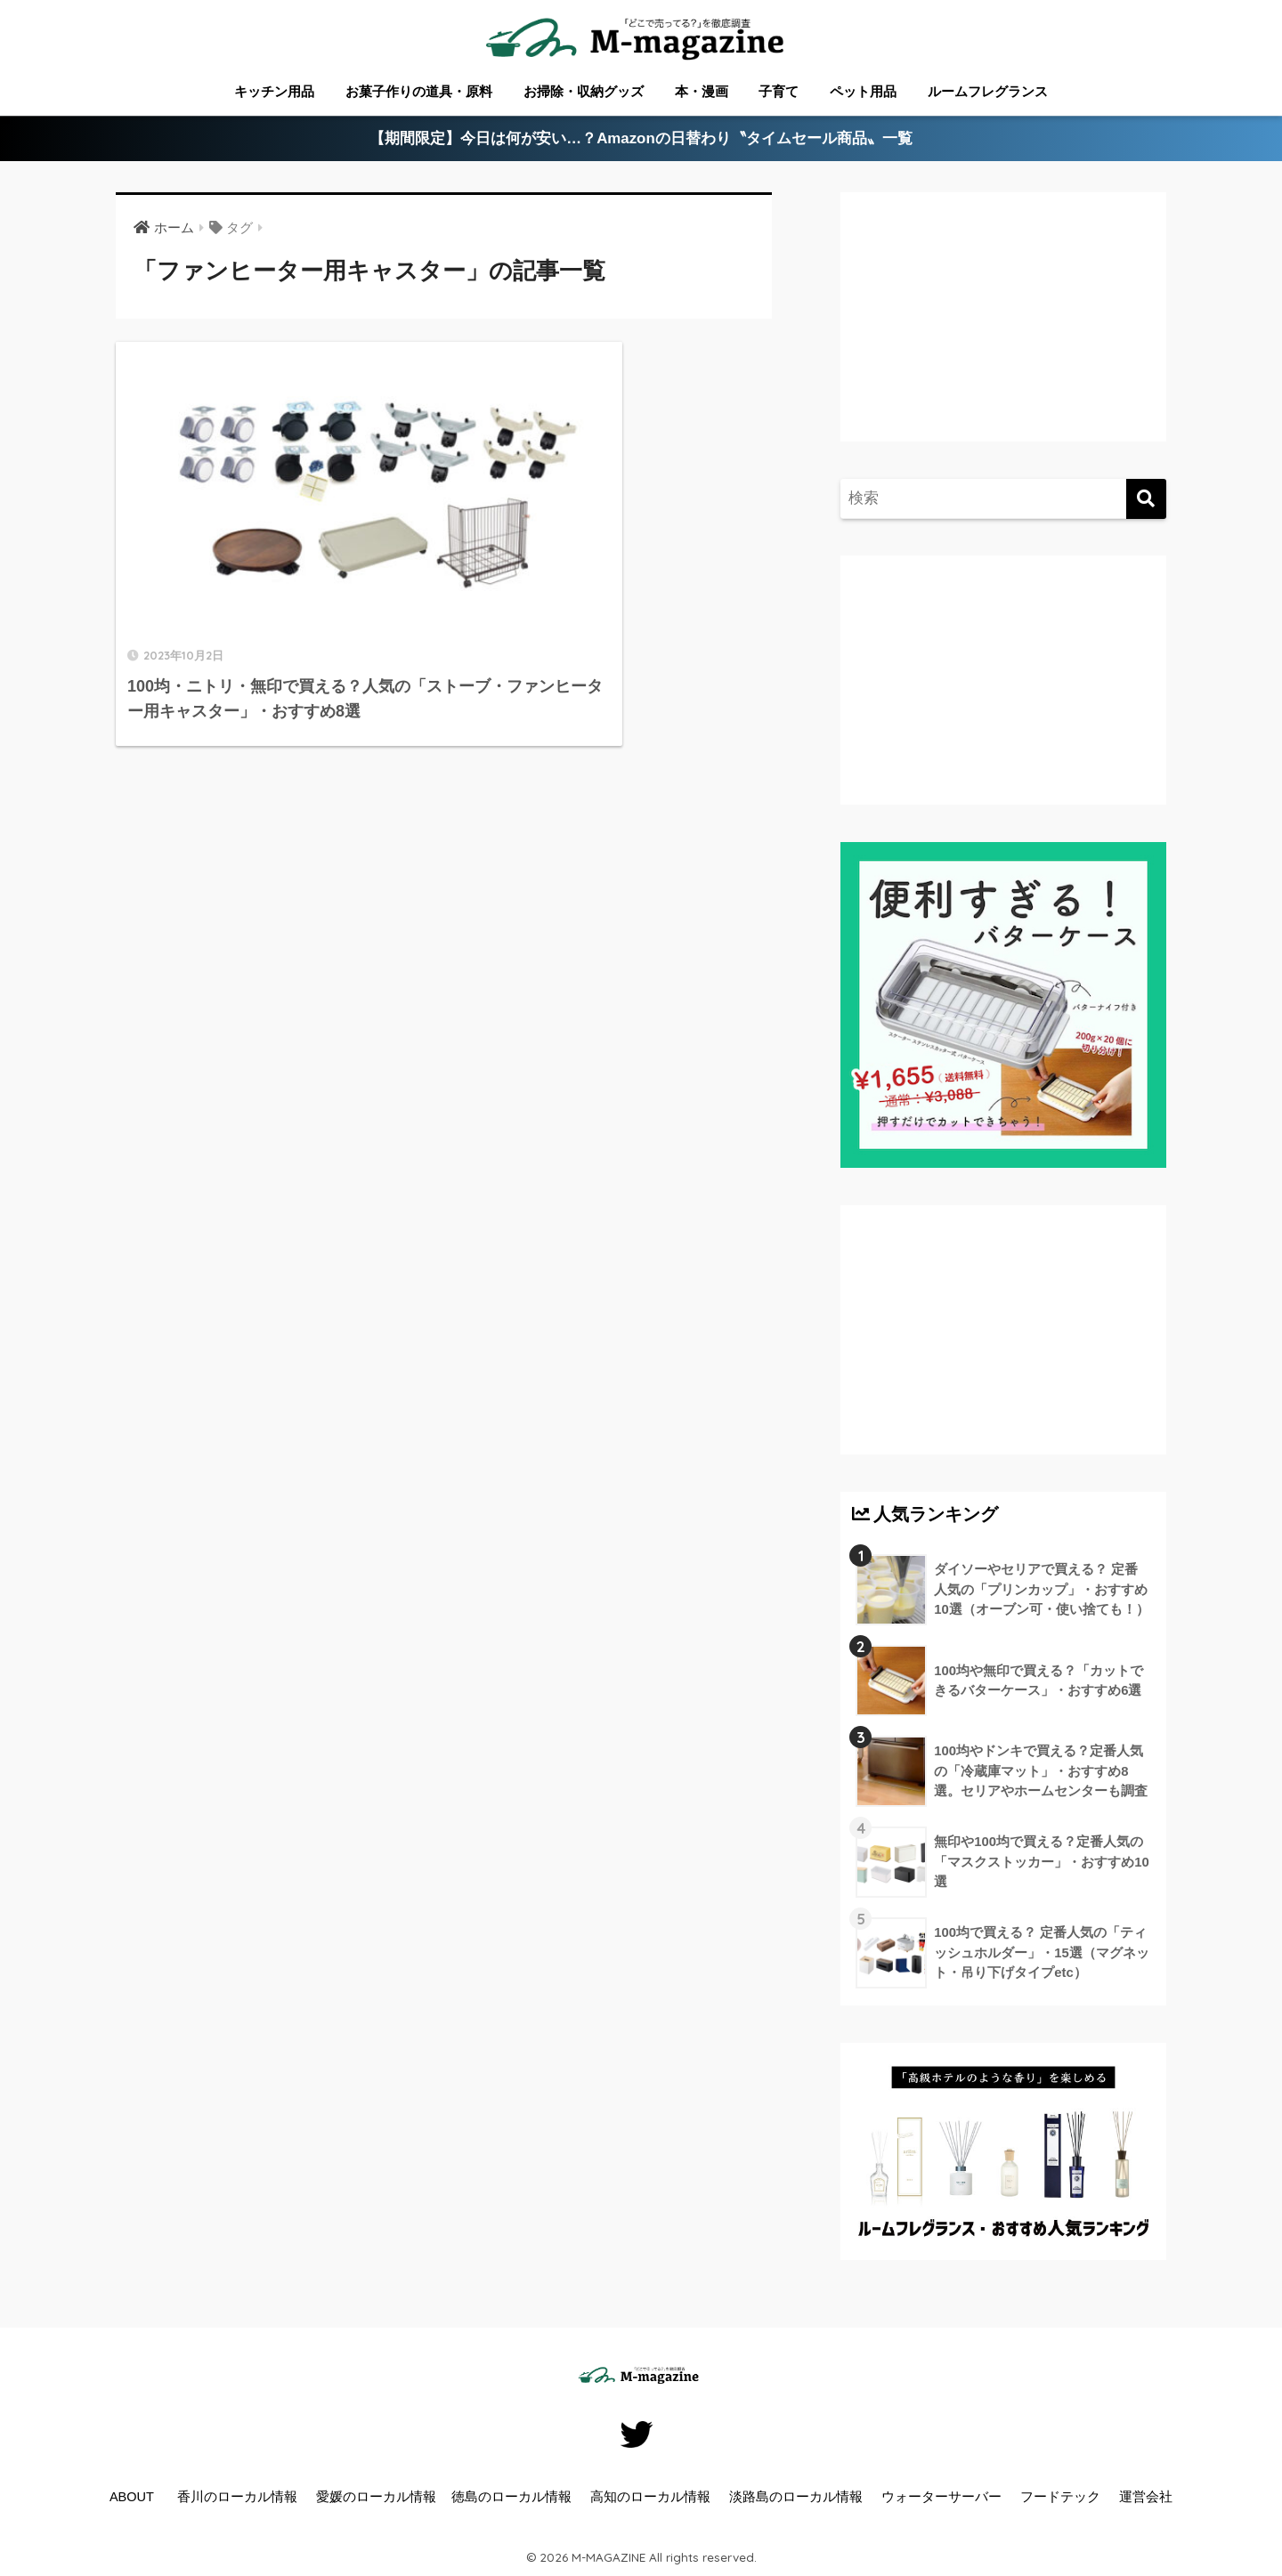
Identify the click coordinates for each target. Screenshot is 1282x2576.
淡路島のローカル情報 (796, 2497)
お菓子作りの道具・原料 (418, 91)
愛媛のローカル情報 (376, 2497)
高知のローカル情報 (650, 2497)
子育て (779, 91)
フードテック (1060, 2497)
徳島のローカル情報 (511, 2497)
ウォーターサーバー (941, 2497)
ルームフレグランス (988, 91)
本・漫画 (701, 91)
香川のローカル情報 (237, 2497)
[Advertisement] (1000, 334)
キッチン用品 (274, 91)
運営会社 (1145, 2497)
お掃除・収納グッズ (583, 91)
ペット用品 (863, 91)
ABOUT (132, 2497)
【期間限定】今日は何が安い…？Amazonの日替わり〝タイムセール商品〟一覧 (641, 139)
